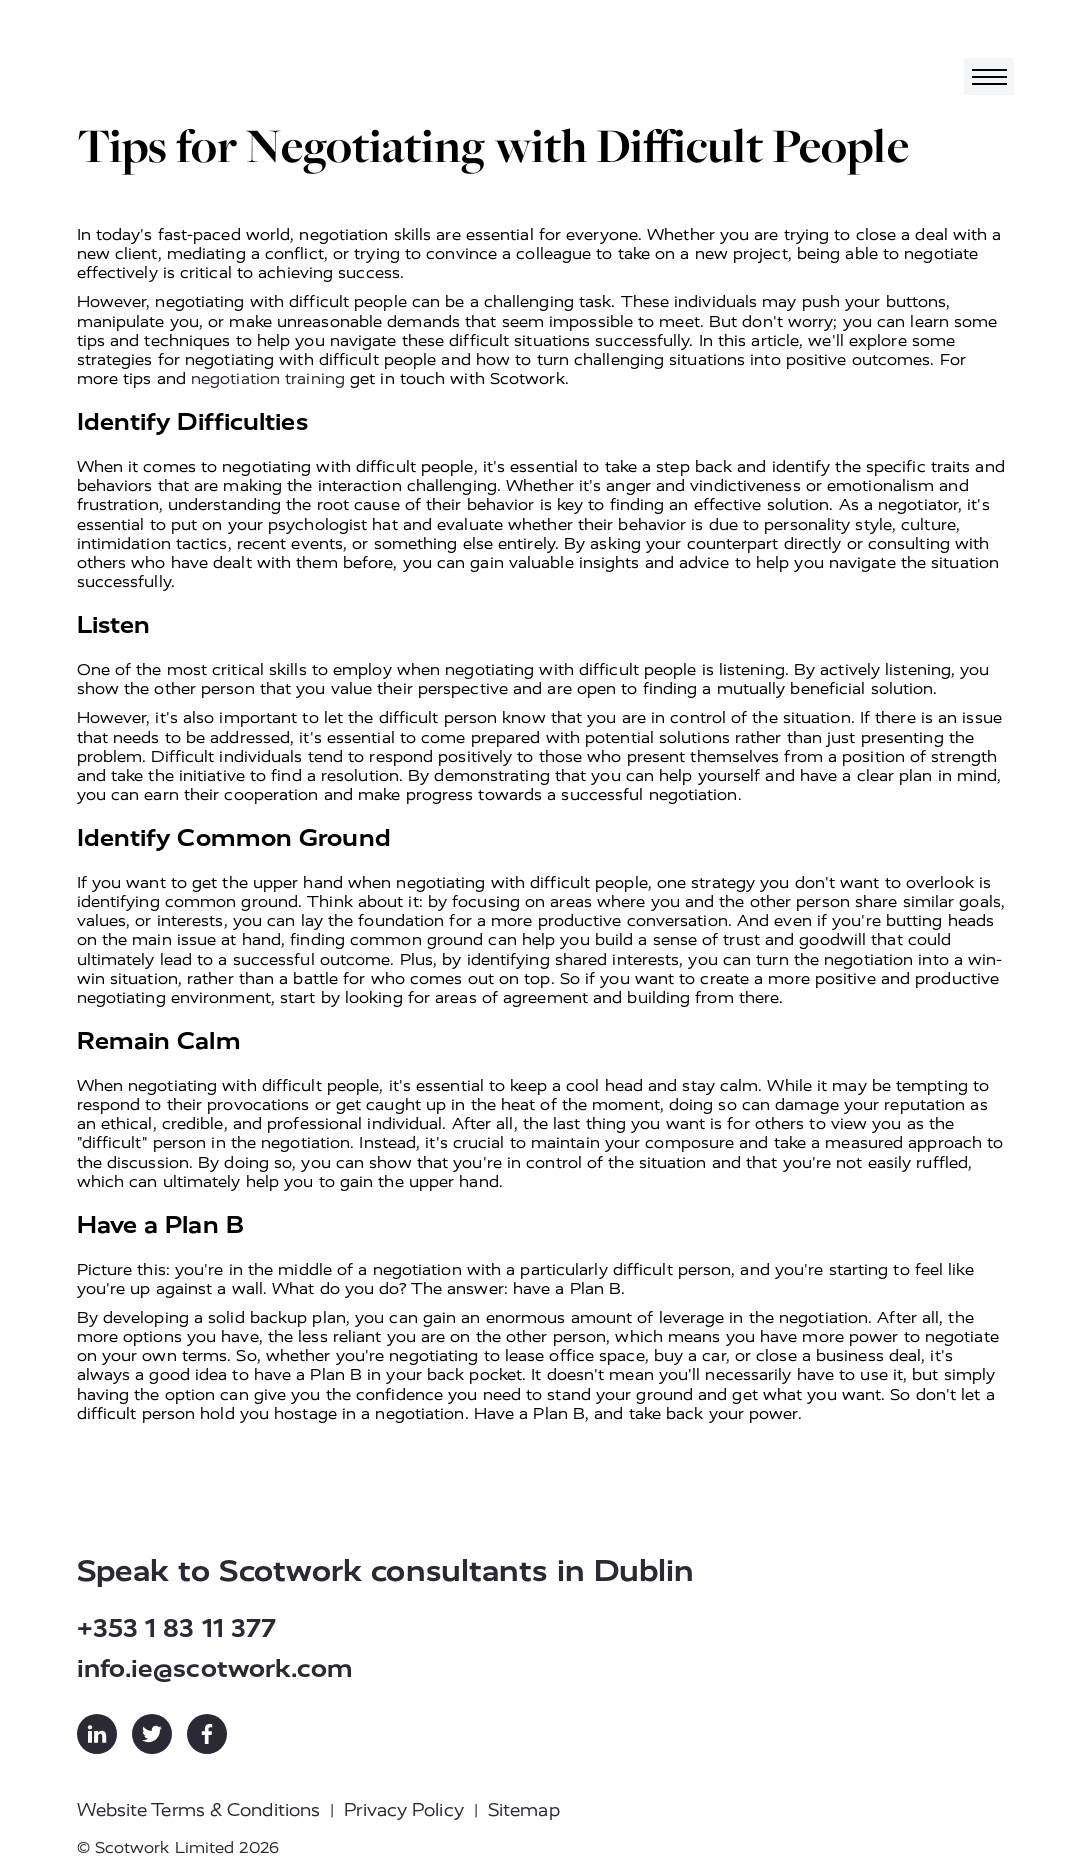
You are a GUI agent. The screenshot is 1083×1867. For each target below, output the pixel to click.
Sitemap (524, 1810)
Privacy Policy (403, 1810)
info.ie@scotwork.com (215, 1668)
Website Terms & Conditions (199, 1810)
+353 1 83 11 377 (177, 1628)
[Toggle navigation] (989, 76)
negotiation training (268, 378)
